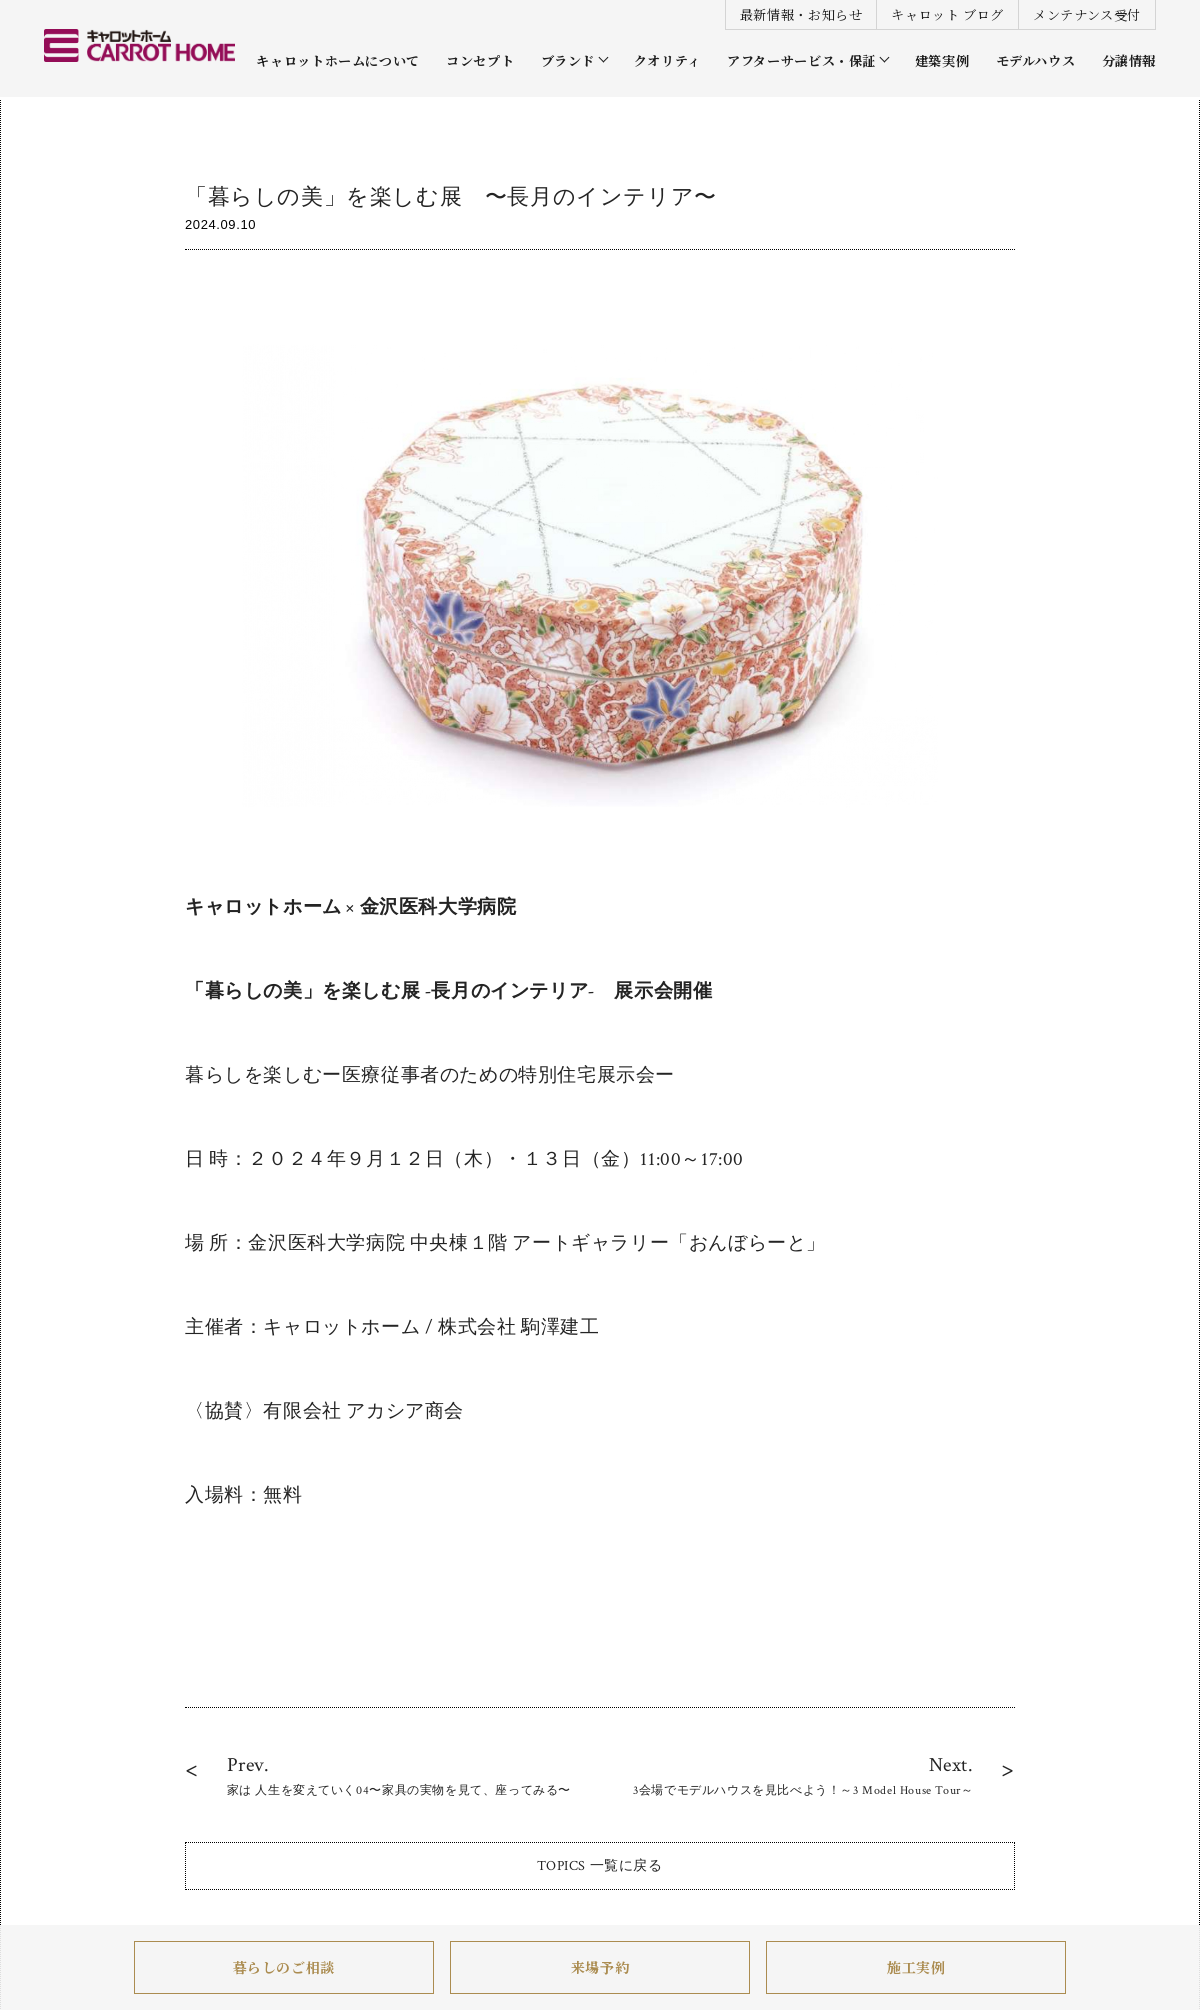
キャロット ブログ (947, 14)
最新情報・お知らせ (801, 14)
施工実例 (916, 1968)
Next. (803, 1776)
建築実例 (942, 60)
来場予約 (600, 1968)
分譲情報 (1129, 60)
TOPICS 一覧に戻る (599, 1866)
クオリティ (667, 60)
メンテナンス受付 (1087, 14)
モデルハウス (1036, 60)
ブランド (568, 60)
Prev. (399, 1776)
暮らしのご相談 (284, 1968)
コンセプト (480, 60)
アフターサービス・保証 (801, 60)
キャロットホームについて (337, 60)
